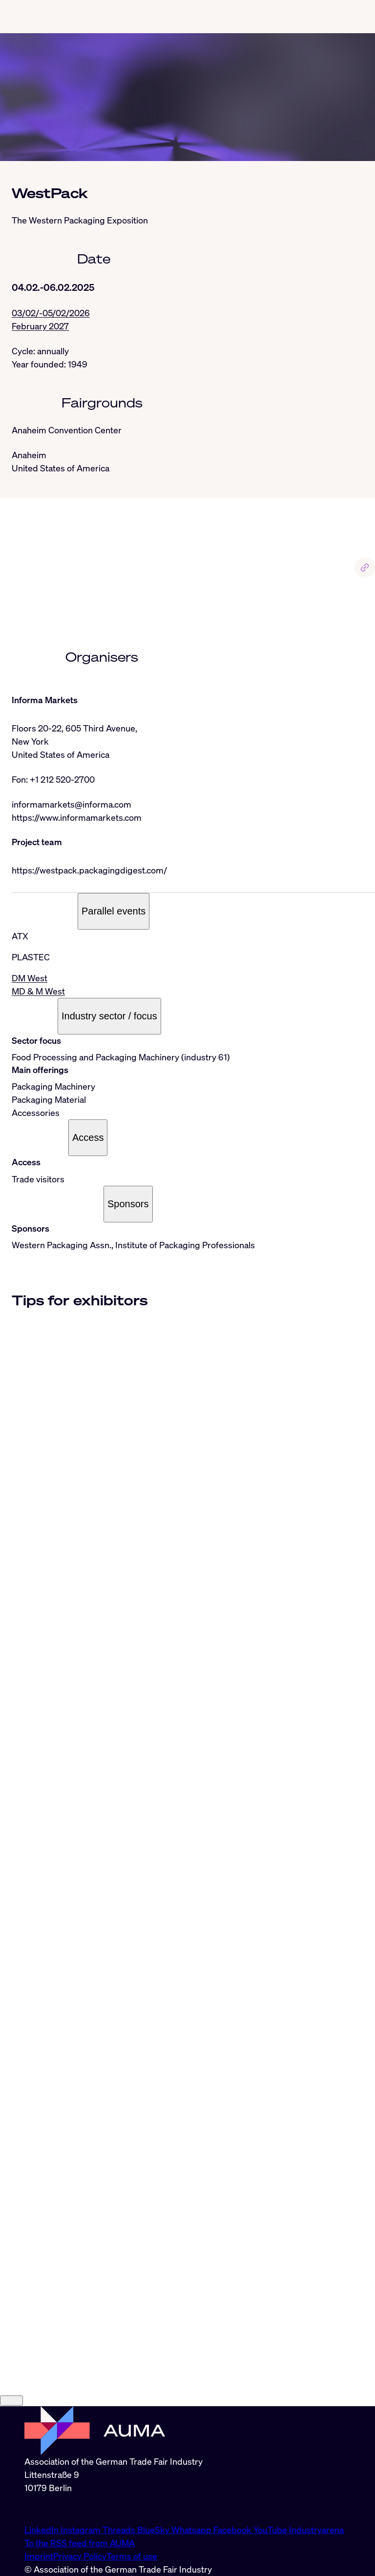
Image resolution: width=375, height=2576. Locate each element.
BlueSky (154, 2529)
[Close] (11, 2400)
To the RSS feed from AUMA (79, 2543)
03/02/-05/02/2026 (51, 313)
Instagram (82, 2529)
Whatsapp (192, 2529)
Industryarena (316, 2529)
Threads (120, 2529)
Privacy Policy (79, 2556)
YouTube (271, 2529)
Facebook (233, 2529)
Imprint (38, 2556)
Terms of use (131, 2556)
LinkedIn (42, 2529)
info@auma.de (52, 2509)
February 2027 (40, 326)
